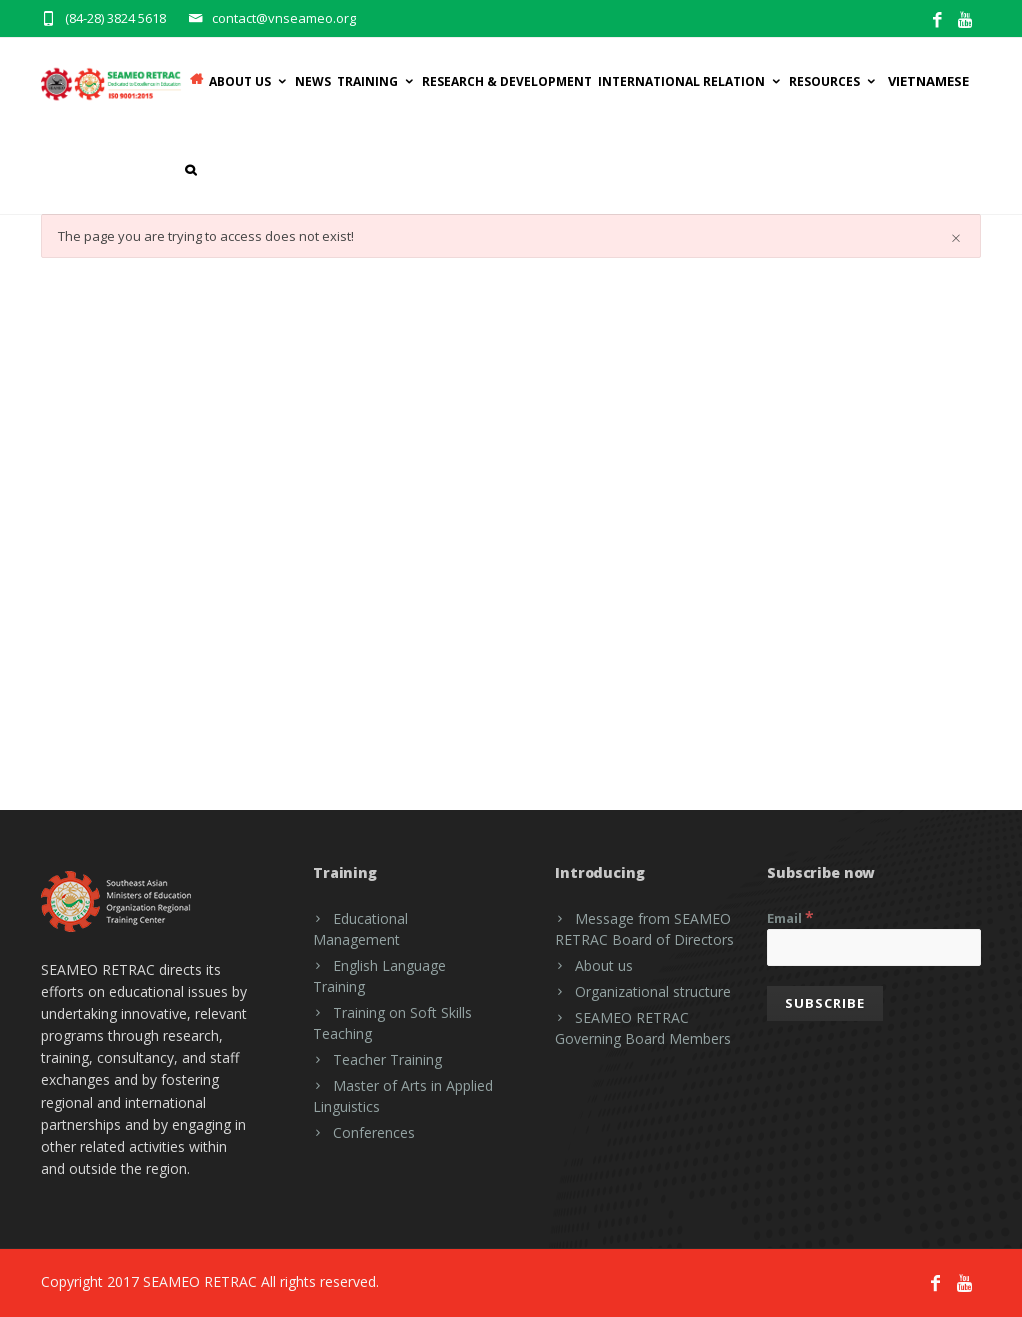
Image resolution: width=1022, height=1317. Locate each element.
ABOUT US (249, 81)
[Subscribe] (825, 1003)
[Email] (874, 947)
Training (376, 81)
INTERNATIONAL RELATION (690, 81)
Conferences (374, 1132)
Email (790, 917)
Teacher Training (387, 1059)
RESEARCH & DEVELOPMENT (507, 81)
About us (604, 965)
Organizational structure (653, 991)
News (313, 81)
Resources (833, 81)
